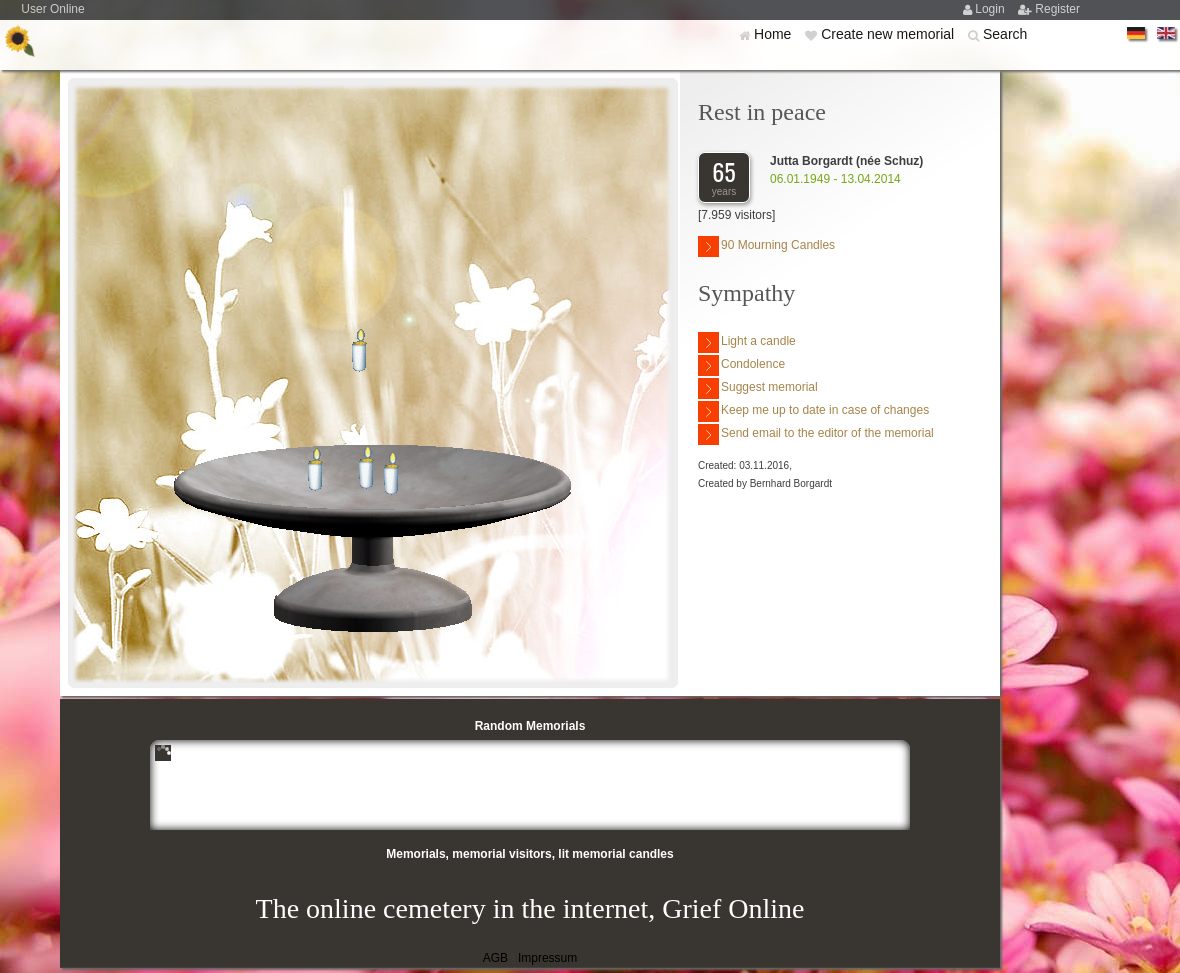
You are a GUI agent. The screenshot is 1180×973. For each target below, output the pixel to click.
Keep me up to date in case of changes (813, 411)
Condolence (741, 365)
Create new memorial (889, 34)
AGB (495, 958)
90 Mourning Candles (766, 246)
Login (991, 9)
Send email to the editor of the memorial (816, 434)
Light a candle (747, 342)
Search (1005, 34)
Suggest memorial (758, 388)
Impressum (547, 958)
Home (774, 34)
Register (1057, 9)
